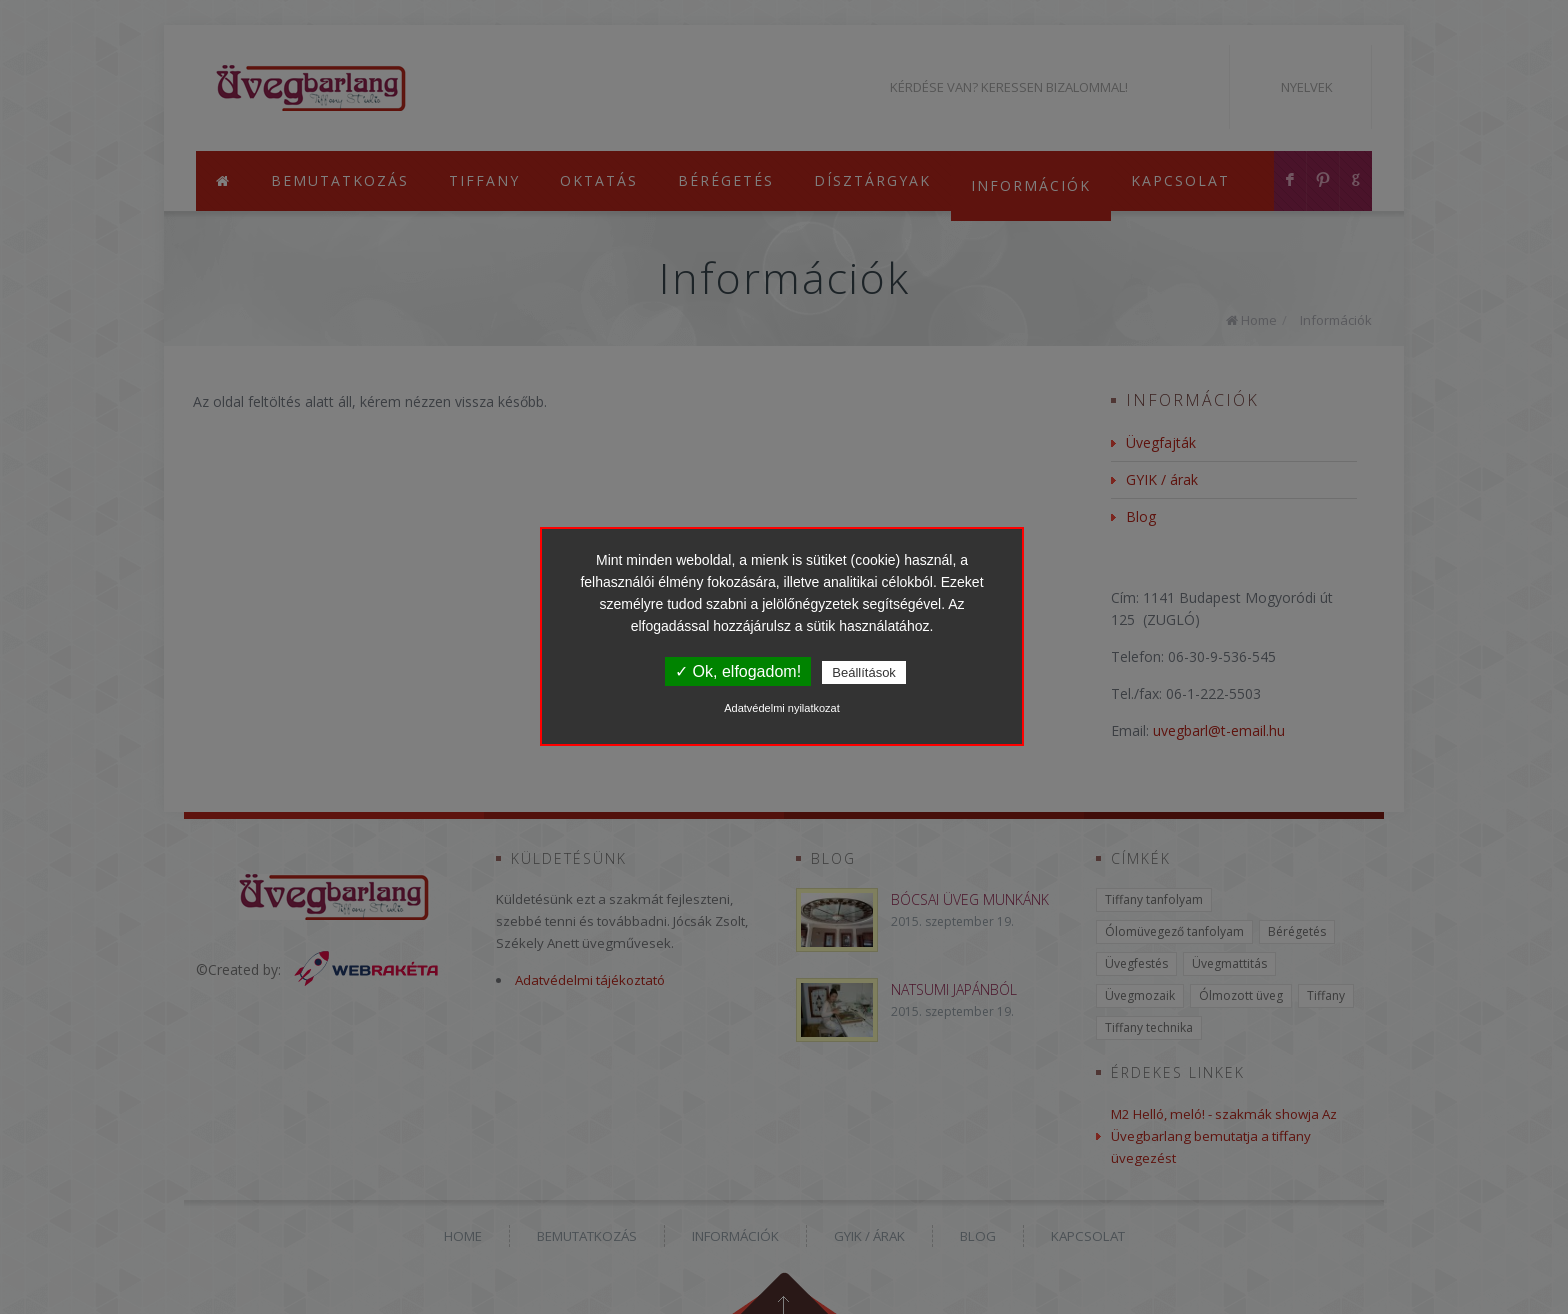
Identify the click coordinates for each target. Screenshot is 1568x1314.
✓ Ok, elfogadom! (738, 671)
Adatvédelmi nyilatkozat (782, 708)
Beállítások (864, 672)
